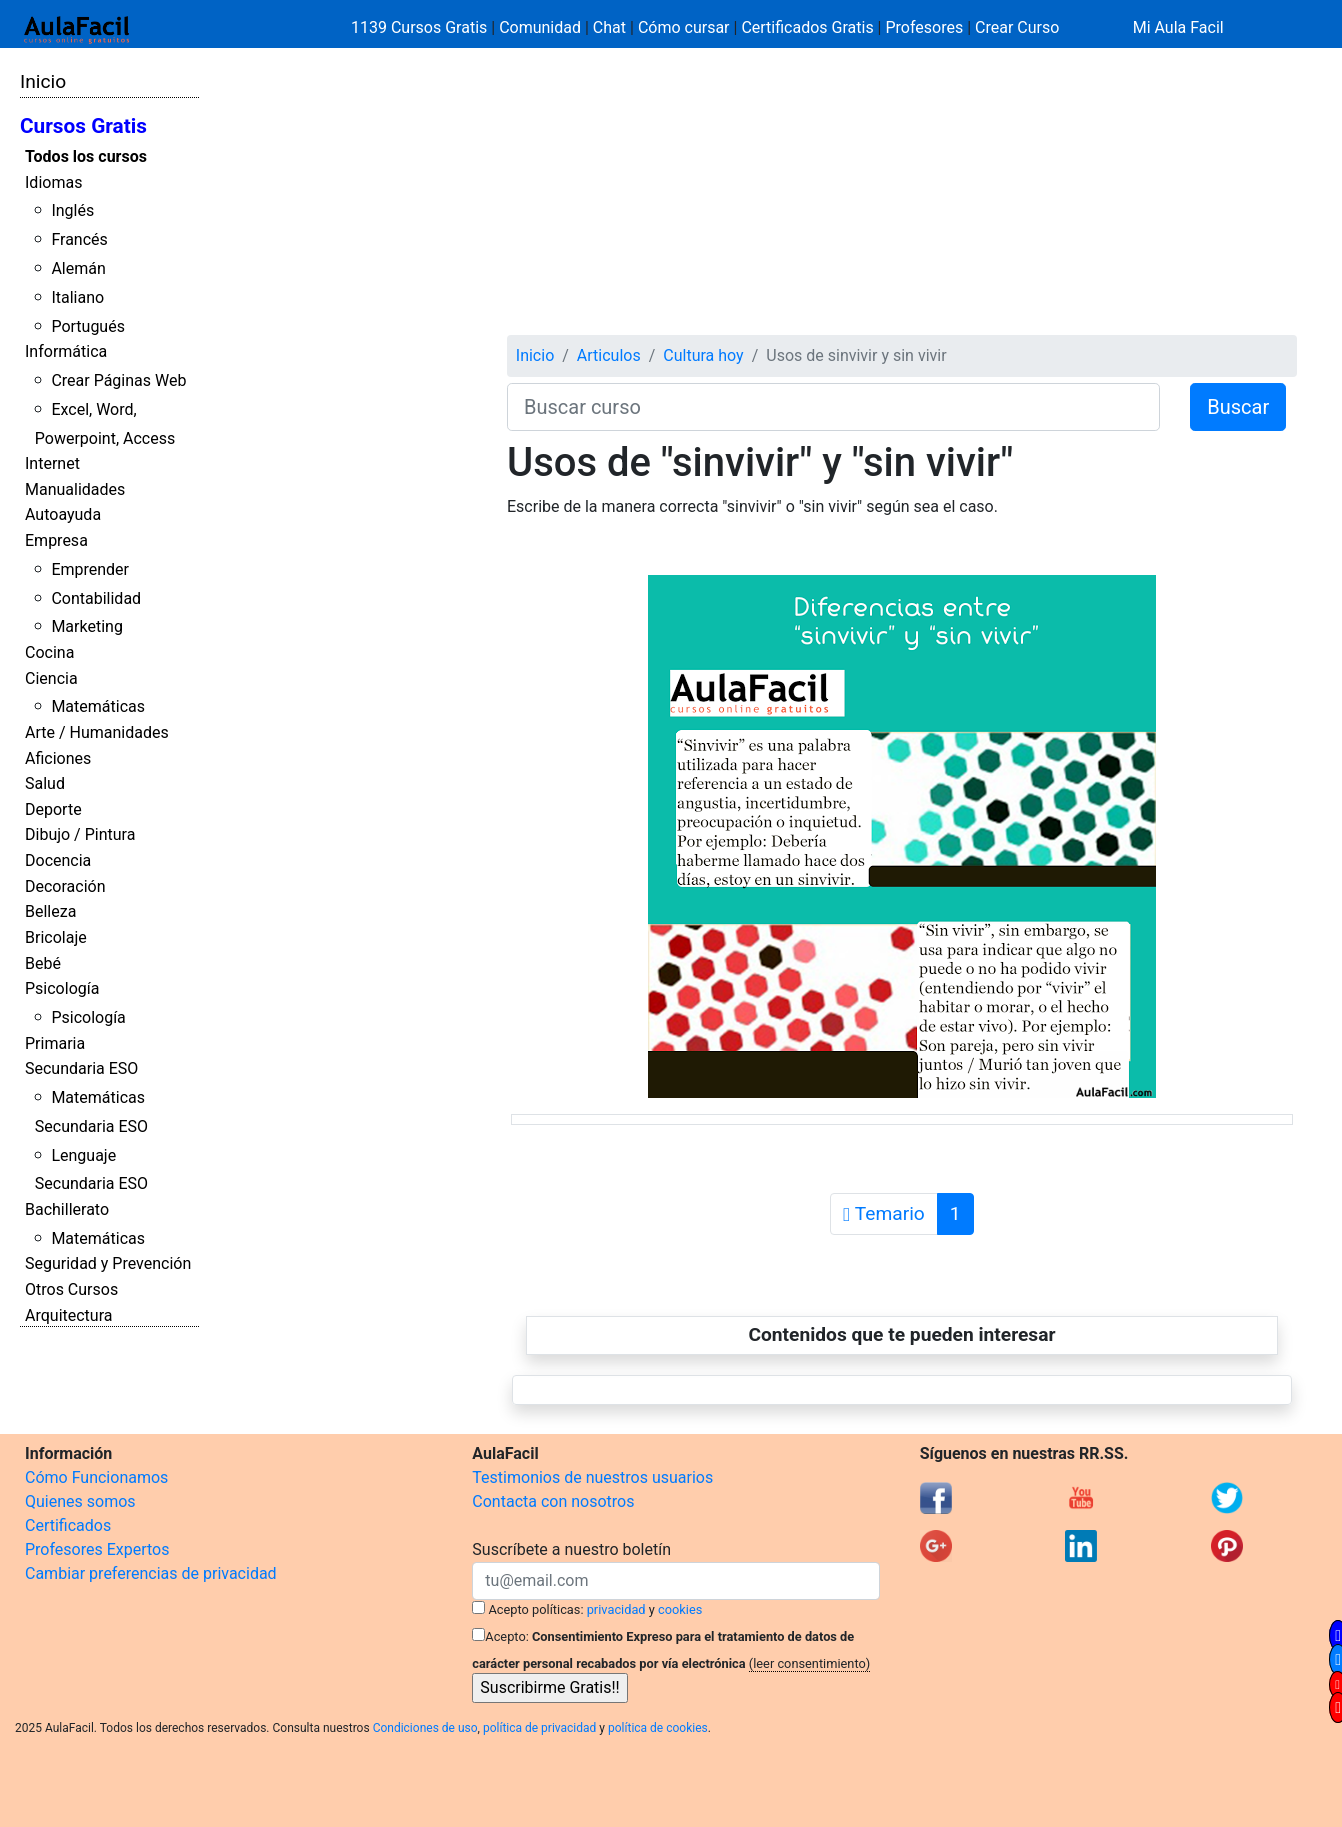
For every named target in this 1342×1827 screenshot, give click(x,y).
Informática (66, 351)
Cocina (49, 652)
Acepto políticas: (536, 1609)
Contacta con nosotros (553, 1501)
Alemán (78, 268)
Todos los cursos (86, 156)
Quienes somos (80, 1501)
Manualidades (75, 489)
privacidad (616, 1609)
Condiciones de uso (425, 1728)
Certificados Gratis (807, 27)
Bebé (43, 963)
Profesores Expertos (97, 1549)
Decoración (65, 886)
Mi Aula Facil (1178, 27)
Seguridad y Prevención (108, 1263)
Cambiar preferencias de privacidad (151, 1573)
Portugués (88, 326)
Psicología (62, 988)
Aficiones (58, 758)
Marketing (86, 626)
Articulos (609, 355)
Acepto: (506, 1636)
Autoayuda (63, 514)
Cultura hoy (703, 355)
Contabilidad (96, 598)
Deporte (53, 809)
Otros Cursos (71, 1289)
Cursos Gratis (83, 126)
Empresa (56, 540)
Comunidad (540, 27)
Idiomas (53, 182)
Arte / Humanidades (97, 732)
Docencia (58, 860)
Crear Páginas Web (118, 380)
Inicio (43, 81)
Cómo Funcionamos (96, 1477)
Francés (79, 239)
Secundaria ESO (81, 1068)
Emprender (90, 569)
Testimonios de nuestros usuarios (592, 1477)
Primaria (55, 1043)
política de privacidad (539, 1728)
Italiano (77, 297)
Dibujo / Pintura (80, 834)
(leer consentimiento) (809, 1663)
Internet (52, 463)
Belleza (50, 911)
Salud (45, 783)
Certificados (68, 1525)
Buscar (1238, 407)
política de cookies (658, 1728)
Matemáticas (98, 706)
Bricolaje (56, 937)
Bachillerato (67, 1209)
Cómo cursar (684, 27)
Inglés (72, 210)
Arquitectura (68, 1315)
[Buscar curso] (833, 407)
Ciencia (51, 678)
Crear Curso (1017, 27)
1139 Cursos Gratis (421, 27)
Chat (609, 27)
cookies (680, 1609)
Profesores (924, 27)
